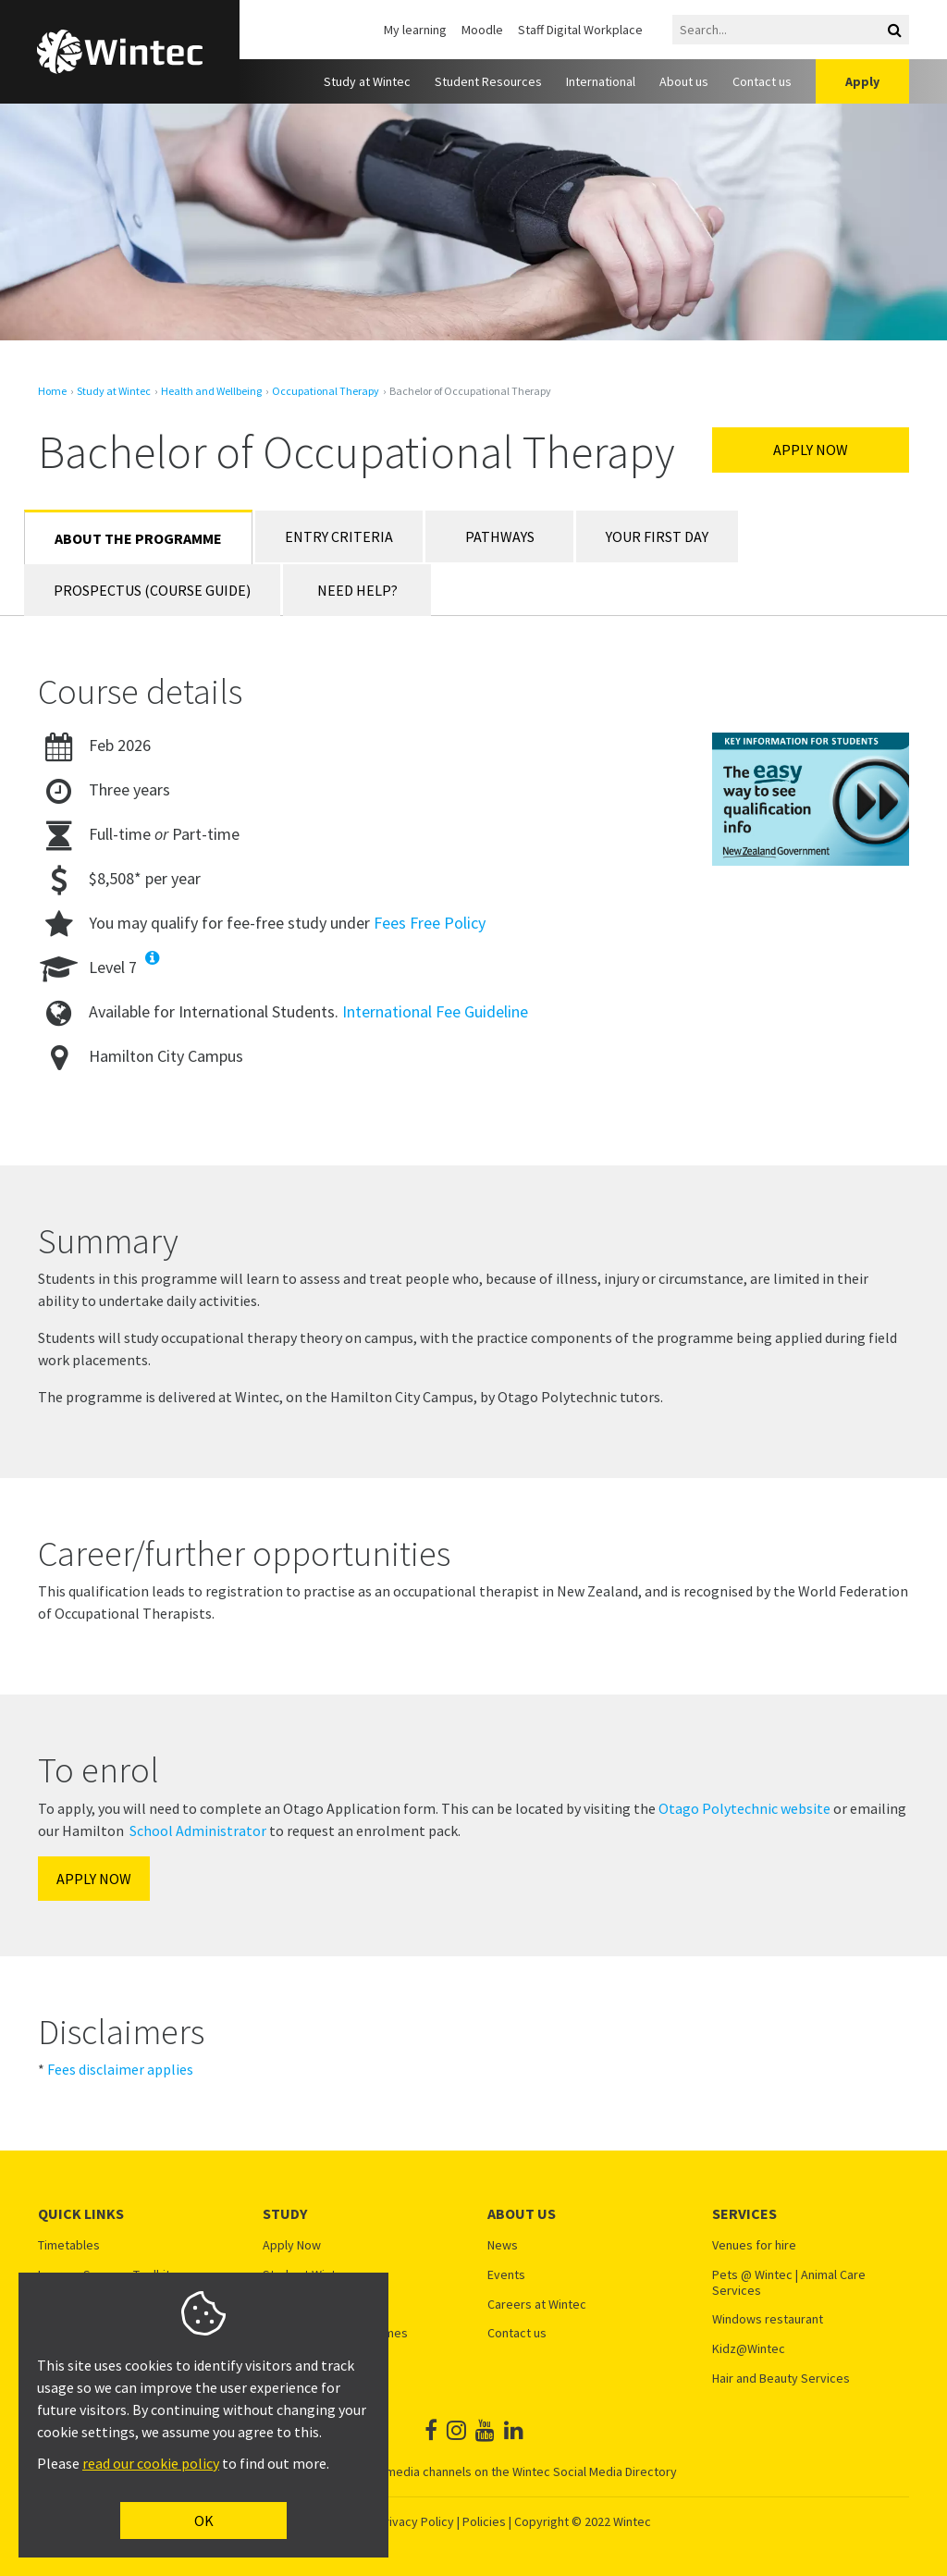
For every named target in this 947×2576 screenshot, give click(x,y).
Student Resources (488, 81)
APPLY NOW (93, 1878)
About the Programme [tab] (138, 538)
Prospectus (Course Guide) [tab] (152, 590)
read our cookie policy (150, 2463)
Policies (484, 2521)
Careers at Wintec (536, 2304)
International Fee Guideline (435, 1011)
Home (52, 391)
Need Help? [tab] (357, 590)
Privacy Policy (415, 2521)
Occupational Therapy (325, 391)
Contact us (762, 81)
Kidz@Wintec (748, 2349)
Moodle (482, 29)
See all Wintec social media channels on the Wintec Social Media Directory (473, 2471)
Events (506, 2275)
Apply (862, 81)
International (600, 81)
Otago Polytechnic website (744, 1808)
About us (683, 81)
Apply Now (810, 449)
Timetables (69, 2245)
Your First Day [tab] (657, 536)
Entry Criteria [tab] (339, 536)
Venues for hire (754, 2245)
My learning (415, 29)
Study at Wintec (367, 81)
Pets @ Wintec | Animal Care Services (789, 2283)
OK (204, 2520)
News (502, 2245)
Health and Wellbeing (211, 391)
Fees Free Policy (430, 922)
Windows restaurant (767, 2319)
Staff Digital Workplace (580, 29)
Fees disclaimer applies (120, 2069)
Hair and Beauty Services (781, 2378)
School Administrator (197, 1830)
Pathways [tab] (500, 536)
